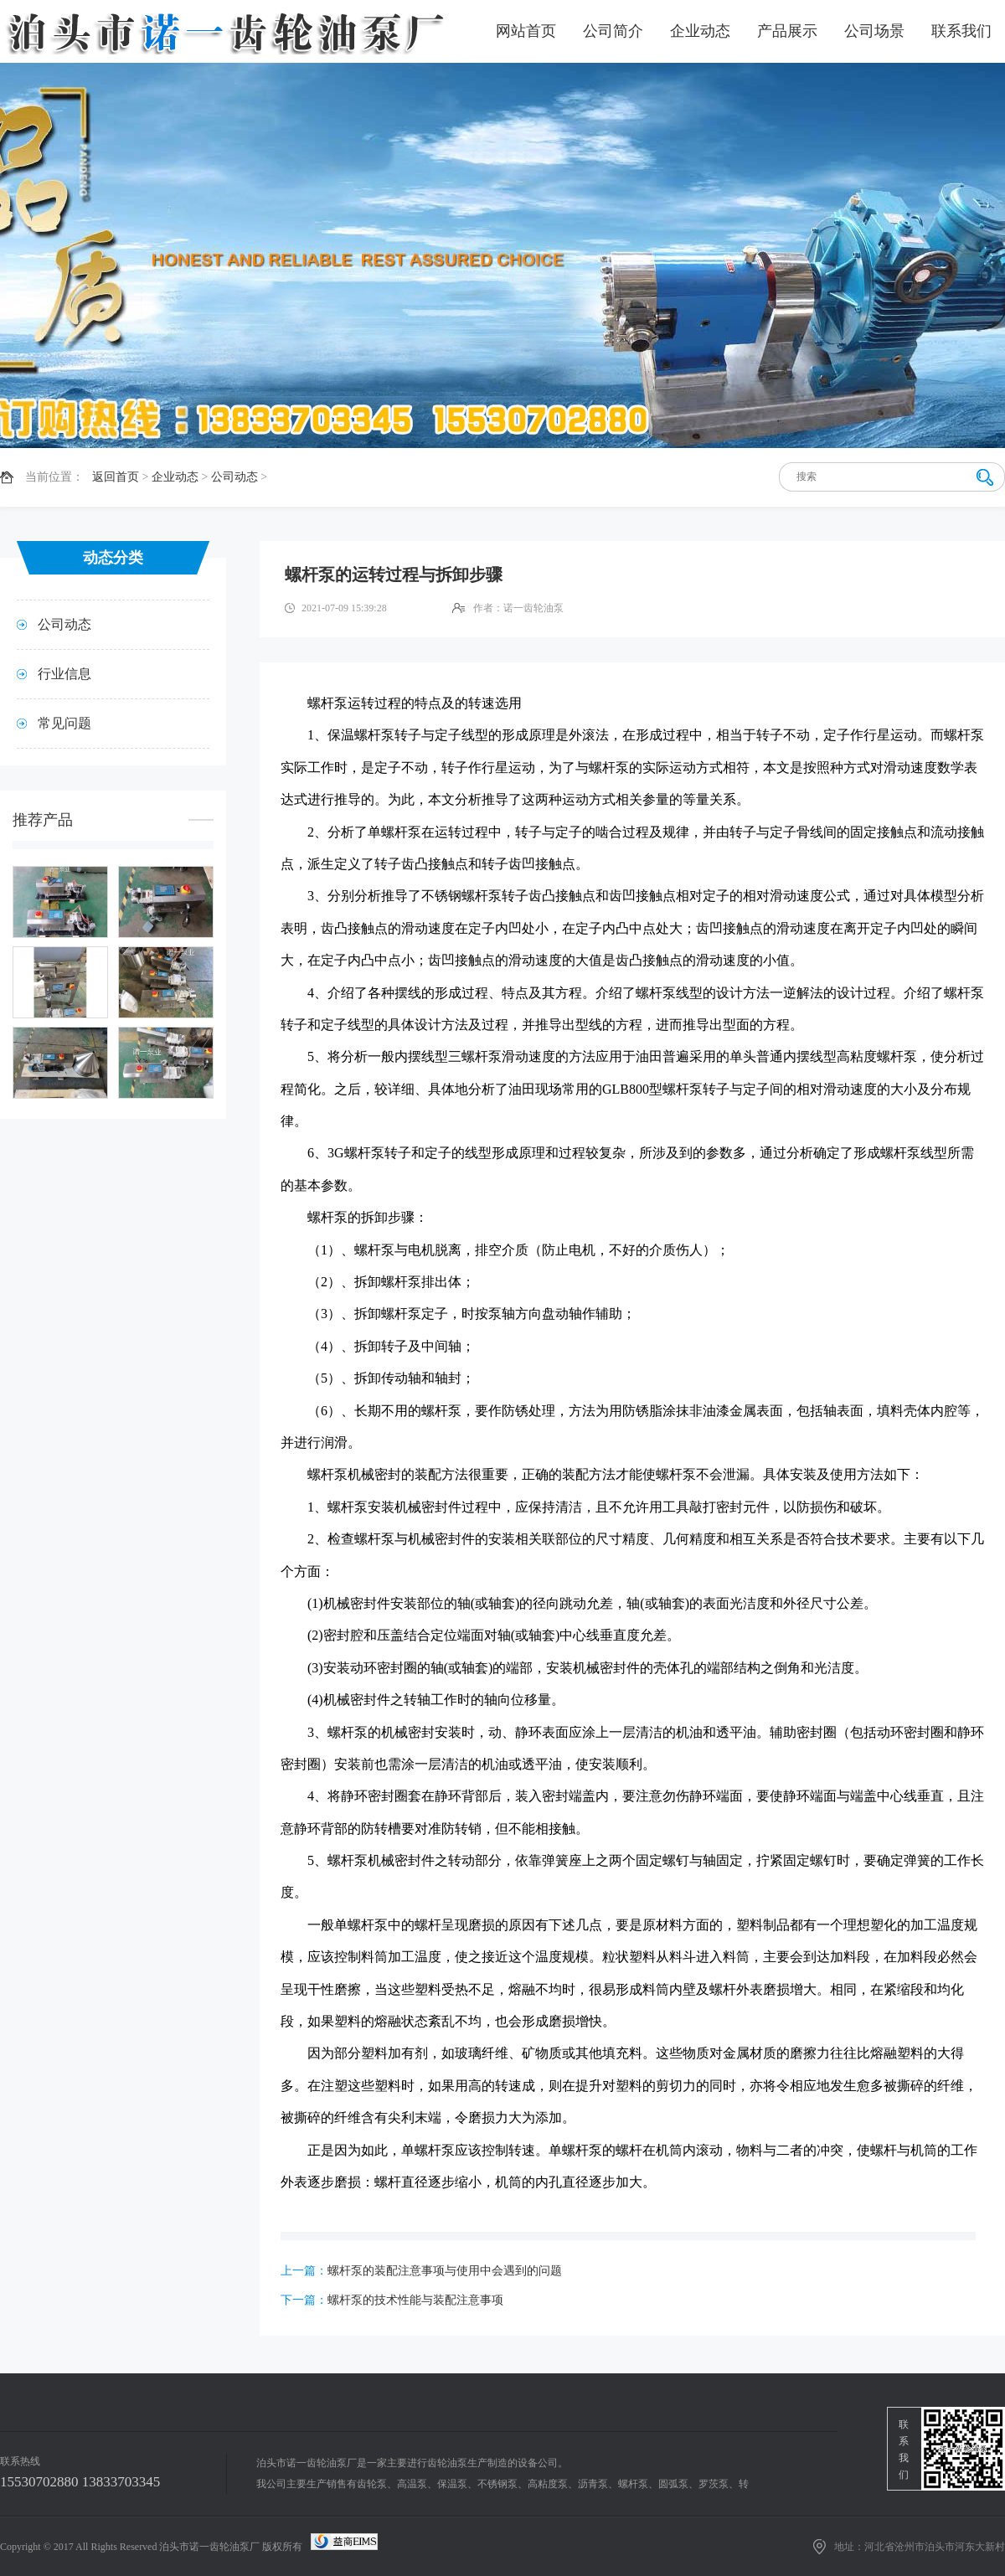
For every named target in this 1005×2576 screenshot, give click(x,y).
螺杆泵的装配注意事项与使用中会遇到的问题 (444, 2270)
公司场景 (874, 31)
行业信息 (64, 674)
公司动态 (234, 477)
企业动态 (700, 31)
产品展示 (787, 31)
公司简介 (613, 31)
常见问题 (64, 723)
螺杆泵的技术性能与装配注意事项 (415, 2300)
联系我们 (961, 31)
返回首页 (115, 477)
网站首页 (526, 31)
